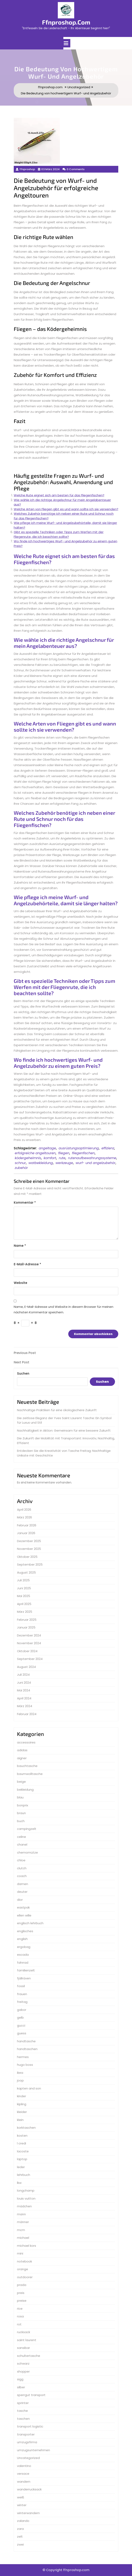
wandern (23, 2481)
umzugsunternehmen (33, 2450)
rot (19, 2324)
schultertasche (28, 2356)
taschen (23, 2418)
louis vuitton (26, 2198)
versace (23, 2473)
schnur (20, 1163)
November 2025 (29, 1549)
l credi (21, 2143)
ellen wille (24, 1915)
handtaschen (27, 2049)
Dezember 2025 (29, 1541)
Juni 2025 (24, 1588)
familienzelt (26, 1970)
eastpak (23, 1907)
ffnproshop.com (66, 22)
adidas (22, 1750)
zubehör (21, 1167)
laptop (22, 2159)
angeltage (47, 1148)
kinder (21, 2096)
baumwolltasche (30, 1774)
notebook (24, 2261)
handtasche (26, 2041)
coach (22, 1876)
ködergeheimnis (28, 1158)
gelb (20, 2017)
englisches (25, 1931)
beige (21, 1781)
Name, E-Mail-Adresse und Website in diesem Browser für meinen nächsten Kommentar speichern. (63, 1309)
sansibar (23, 2348)
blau (20, 1797)
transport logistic (30, 2426)
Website (20, 1283)
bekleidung (25, 1789)
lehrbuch (23, 2175)
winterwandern (28, 2513)
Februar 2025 (26, 1619)
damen (22, 1884)
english (22, 1939)
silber (21, 2387)
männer (23, 2222)
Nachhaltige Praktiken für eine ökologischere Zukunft (57, 1410)
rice (20, 2308)
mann (21, 2214)
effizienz (107, 1148)
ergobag (23, 1947)
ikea (20, 2072)
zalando (23, 2521)
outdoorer (25, 2277)
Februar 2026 (26, 1525)
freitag (22, 2002)
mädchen (24, 2206)
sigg (20, 2379)
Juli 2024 (23, 1674)
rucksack (23, 2332)
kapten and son (29, 2088)
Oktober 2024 (27, 1651)
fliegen (63, 1153)
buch (21, 1821)
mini (20, 2253)
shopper (23, 2371)
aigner (22, 1758)
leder (21, 2167)
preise (21, 2300)
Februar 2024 (26, 1714)
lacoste (23, 2151)
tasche (22, 2411)
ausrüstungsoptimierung (79, 1148)
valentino (24, 2466)
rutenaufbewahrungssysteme (92, 1158)
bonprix (22, 1805)
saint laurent (26, 2340)
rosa (20, 2316)
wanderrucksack (29, 2489)
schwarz (23, 2363)
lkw (19, 2183)
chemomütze (27, 1852)
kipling (21, 2104)
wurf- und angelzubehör (95, 1163)
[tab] (66, 43)
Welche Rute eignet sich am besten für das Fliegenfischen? (59, 495)
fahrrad (22, 1962)
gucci (21, 2025)
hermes (23, 2057)
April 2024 (24, 1698)
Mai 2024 (23, 1690)
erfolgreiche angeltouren (35, 1153)
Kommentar (25, 1202)
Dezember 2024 (29, 1635)
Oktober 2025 (27, 1557)
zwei (20, 2544)
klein (20, 2120)
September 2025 (30, 1564)
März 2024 (24, 1706)
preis (20, 2293)
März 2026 (24, 1517)
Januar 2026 (26, 1533)
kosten (22, 2135)
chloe (21, 1860)
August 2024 (26, 1667)
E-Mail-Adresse (27, 1264)
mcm (21, 2230)
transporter (26, 2434)
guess (21, 2033)
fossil (21, 1986)
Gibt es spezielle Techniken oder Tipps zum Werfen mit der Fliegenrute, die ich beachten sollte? (59, 534)
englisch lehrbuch (30, 1923)
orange (22, 2269)
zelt (20, 2536)
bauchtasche (27, 1766)
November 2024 (29, 1643)
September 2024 (30, 1659)
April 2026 (24, 1509)
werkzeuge (64, 1163)
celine (21, 1837)
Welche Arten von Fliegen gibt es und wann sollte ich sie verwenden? (66, 509)
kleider (22, 2112)
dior (20, 1899)
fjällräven (24, 1978)
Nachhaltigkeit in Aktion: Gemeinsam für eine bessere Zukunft (64, 1430)
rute (62, 1158)
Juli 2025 (23, 1580)
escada (23, 1954)
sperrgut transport (31, 2395)
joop (20, 2080)
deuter (22, 1892)
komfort (50, 1158)
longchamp (25, 2190)
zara (20, 2529)
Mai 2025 (23, 1596)
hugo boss (25, 2065)
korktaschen (26, 2127)
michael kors (26, 2245)
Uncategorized (78, 87)
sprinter (23, 2403)
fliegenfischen (83, 1153)
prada (21, 2285)
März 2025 (24, 1611)
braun (21, 1813)
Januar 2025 (26, 1627)
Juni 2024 (24, 1682)
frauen (22, 1994)
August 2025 (26, 1572)
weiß (20, 2497)
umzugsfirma (27, 2442)
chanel (22, 1844)
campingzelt (26, 1829)
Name (20, 1245)
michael (23, 2238)
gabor (21, 2010)
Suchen (23, 1373)
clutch (21, 1868)
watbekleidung (40, 1163)
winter (21, 2505)
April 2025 (24, 1604)
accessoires (26, 1742)
